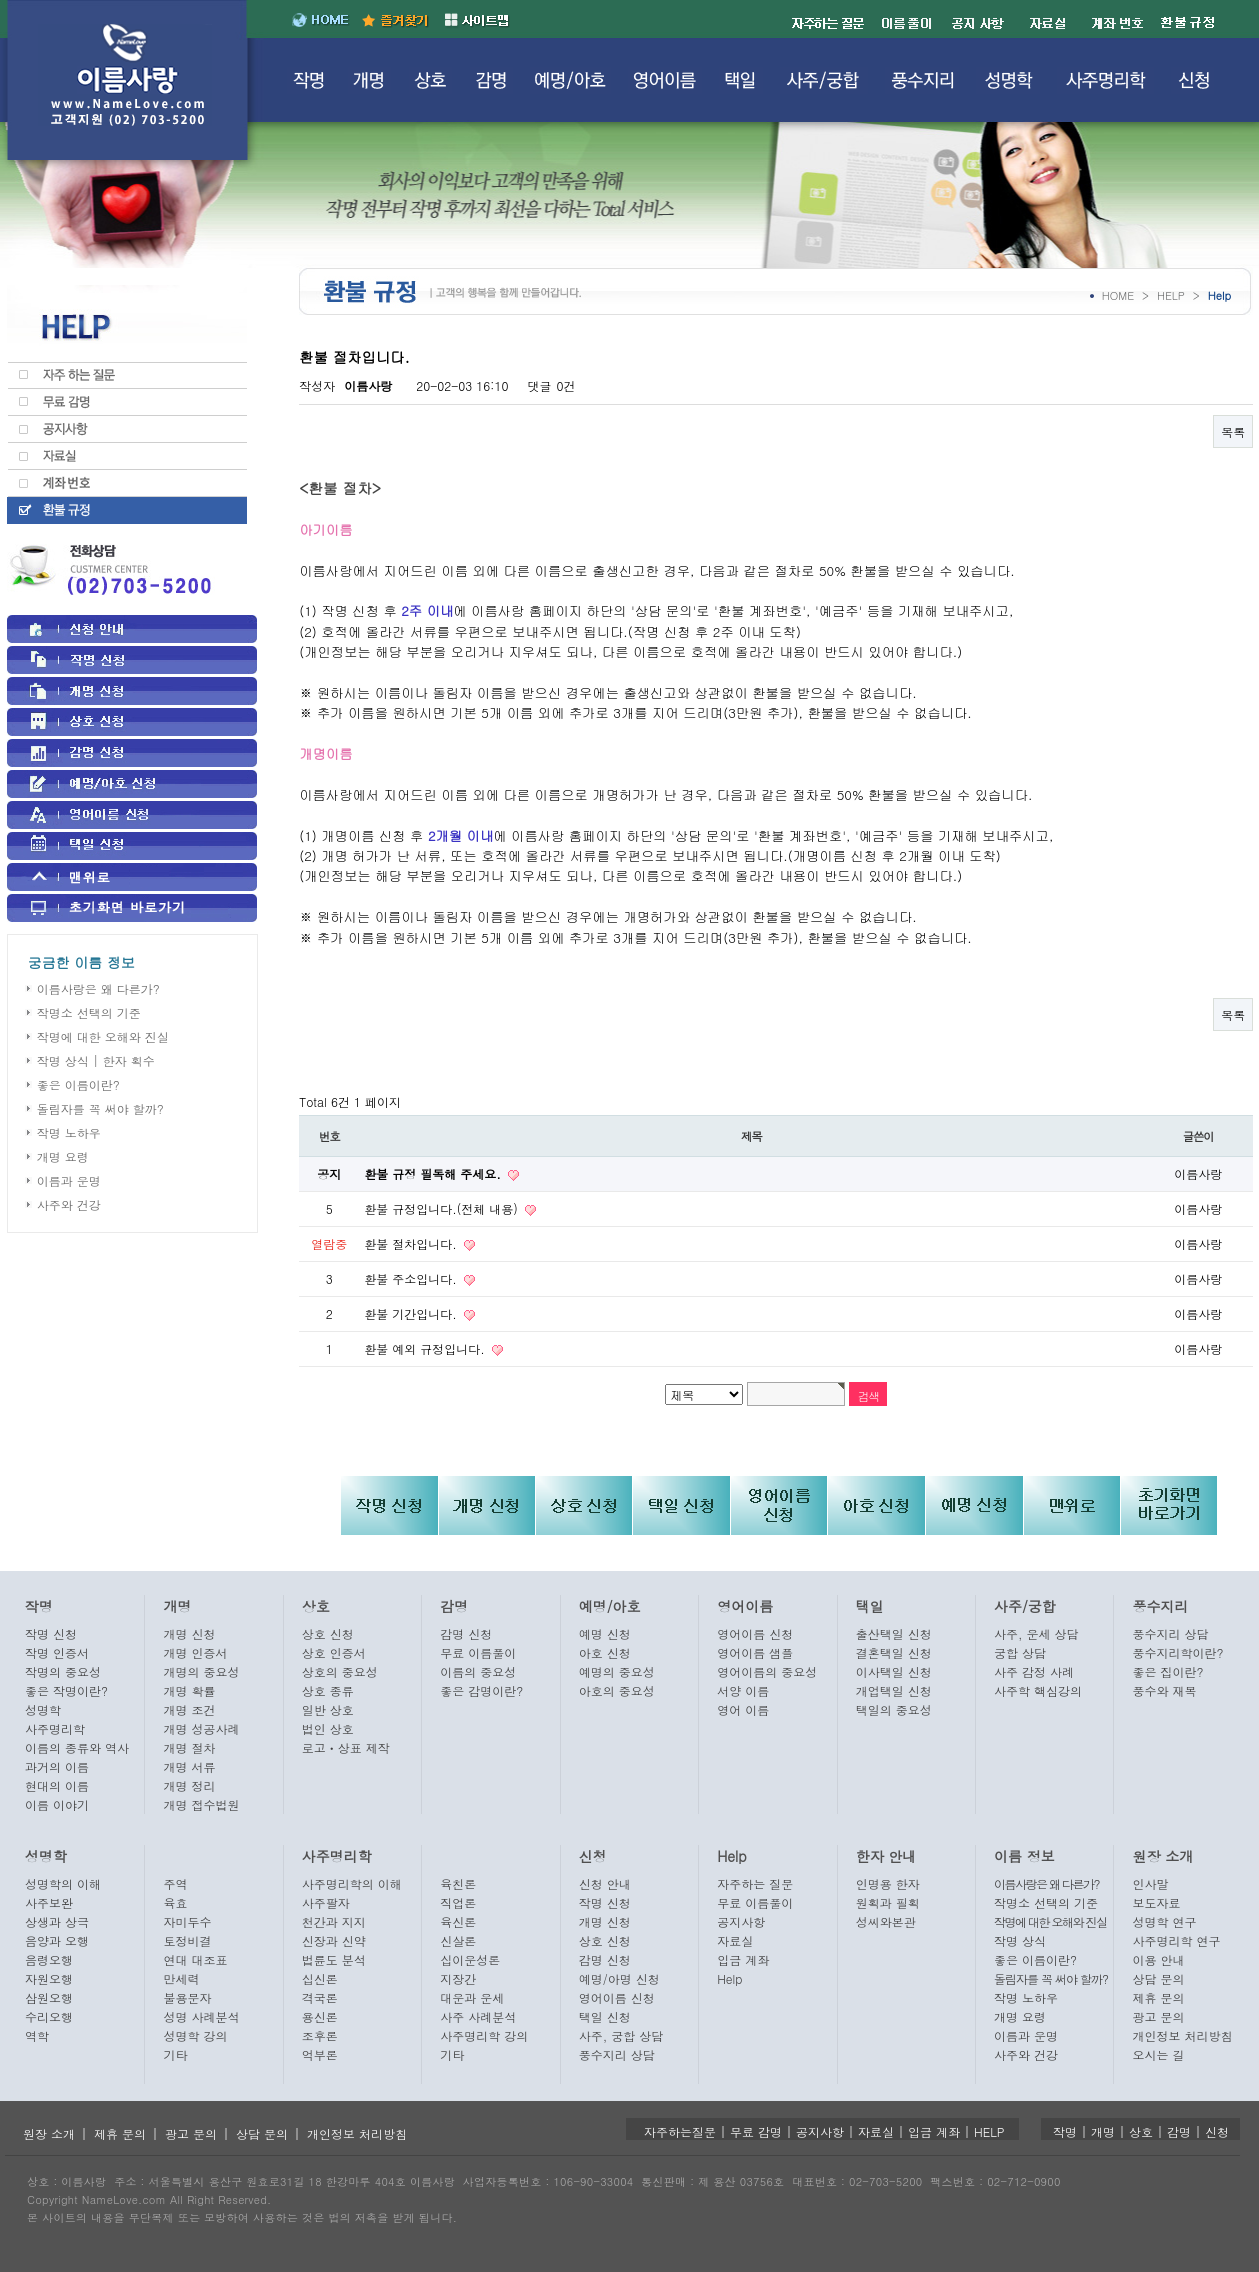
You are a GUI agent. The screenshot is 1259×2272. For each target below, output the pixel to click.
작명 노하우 (69, 1132)
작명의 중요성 (63, 1671)
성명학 (43, 1709)
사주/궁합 (1025, 1606)
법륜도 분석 (334, 1959)
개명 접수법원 (201, 1804)
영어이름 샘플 (755, 1652)
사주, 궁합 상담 (621, 2035)
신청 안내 (605, 1883)
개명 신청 (189, 1633)
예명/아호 (610, 1606)
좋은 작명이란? (66, 1690)
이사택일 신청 (894, 1671)
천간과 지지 (334, 1921)
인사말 (1150, 1883)
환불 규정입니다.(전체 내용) (443, 1208)
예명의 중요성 (617, 1671)
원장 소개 (1162, 1856)
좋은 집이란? (1167, 1671)
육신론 (458, 1921)
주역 (175, 1883)
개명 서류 (189, 1766)
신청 (593, 1856)
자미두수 (187, 1921)
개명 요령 (63, 1156)
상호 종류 (328, 1690)
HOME (1118, 295)
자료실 (735, 1940)
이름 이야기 (57, 1804)
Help (732, 1856)
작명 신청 (51, 1633)
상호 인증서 (334, 1652)
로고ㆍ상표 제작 (346, 1747)
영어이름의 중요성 (767, 1671)
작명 (39, 1606)
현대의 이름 (57, 1785)
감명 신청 (466, 1633)
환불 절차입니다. (412, 1243)
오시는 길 (1158, 2054)
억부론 (320, 2054)
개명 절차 (189, 1747)
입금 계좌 (743, 1959)
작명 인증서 (57, 1652)
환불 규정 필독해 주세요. (434, 1173)
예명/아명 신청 (619, 1978)
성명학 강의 (195, 2035)
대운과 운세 (472, 1997)
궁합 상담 (1020, 1652)
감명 (454, 1606)
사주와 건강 (69, 1204)
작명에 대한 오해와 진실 (103, 1036)
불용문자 (187, 1997)
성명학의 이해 (63, 1883)
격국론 (320, 1997)
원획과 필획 (888, 1902)
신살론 (458, 1940)
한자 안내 (886, 1856)
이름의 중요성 (478, 1671)
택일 (870, 1606)
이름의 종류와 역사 (77, 1747)
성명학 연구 (1164, 1921)
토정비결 (187, 1940)
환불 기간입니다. (412, 1313)
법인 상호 (328, 1728)
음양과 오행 (57, 1940)
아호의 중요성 (617, 1690)
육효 (175, 1902)
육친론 (458, 1883)
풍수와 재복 (1164, 1690)
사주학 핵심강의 (1038, 1690)
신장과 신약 (334, 1940)
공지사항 (741, 1921)
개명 (177, 1606)
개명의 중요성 (201, 1671)
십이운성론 (470, 1959)
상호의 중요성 (340, 1671)
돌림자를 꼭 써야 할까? (100, 1108)
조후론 (320, 2035)
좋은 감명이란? (481, 1690)
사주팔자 (326, 1902)
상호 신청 (328, 1633)
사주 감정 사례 (1034, 1671)
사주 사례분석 (478, 2016)
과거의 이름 (57, 1766)
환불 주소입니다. (412, 1278)
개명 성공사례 (201, 1728)
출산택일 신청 (894, 1633)
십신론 (320, 1978)
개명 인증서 (195, 1652)
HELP (1171, 295)
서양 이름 (743, 1690)
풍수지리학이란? (1177, 1652)
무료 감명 (756, 2131)
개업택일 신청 (894, 1690)
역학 (37, 2035)
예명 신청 (605, 1633)
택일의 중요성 (894, 1709)
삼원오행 (49, 1997)
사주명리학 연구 (1176, 1940)
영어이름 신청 (755, 1633)
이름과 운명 (69, 1180)
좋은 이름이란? (78, 1084)
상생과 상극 (57, 1921)
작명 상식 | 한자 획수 (96, 1060)
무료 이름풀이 (478, 1652)
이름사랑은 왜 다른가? (98, 988)
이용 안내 (1158, 1959)
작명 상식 (1020, 1940)
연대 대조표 (195, 1959)
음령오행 (49, 1959)
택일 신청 (605, 2016)
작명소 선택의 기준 (89, 1012)
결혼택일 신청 (894, 1652)
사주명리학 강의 (484, 2035)
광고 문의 (1158, 2016)
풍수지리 (1160, 1606)
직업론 (458, 1902)
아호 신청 (605, 1652)
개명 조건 (189, 1709)
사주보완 (49, 1902)
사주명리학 (55, 1728)
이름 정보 (1024, 1856)
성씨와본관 (886, 1921)
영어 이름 (743, 1709)
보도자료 (1156, 1902)
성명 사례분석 (201, 2016)
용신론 (320, 2016)
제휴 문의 (1158, 1997)
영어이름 (745, 1606)
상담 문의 (1158, 1978)
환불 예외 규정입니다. (426, 1348)
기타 (175, 2054)
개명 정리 (189, 1785)
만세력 (181, 1978)
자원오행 (49, 1978)
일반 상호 (328, 1709)
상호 (316, 1606)
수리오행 (49, 2016)
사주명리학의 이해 (352, 1883)
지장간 (458, 1978)
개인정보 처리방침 (1182, 2035)
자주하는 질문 (755, 1883)
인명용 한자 (888, 1883)
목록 (1233, 431)
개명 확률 (189, 1690)
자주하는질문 (680, 2131)
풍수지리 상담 (1170, 1633)
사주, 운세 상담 (1036, 1633)
